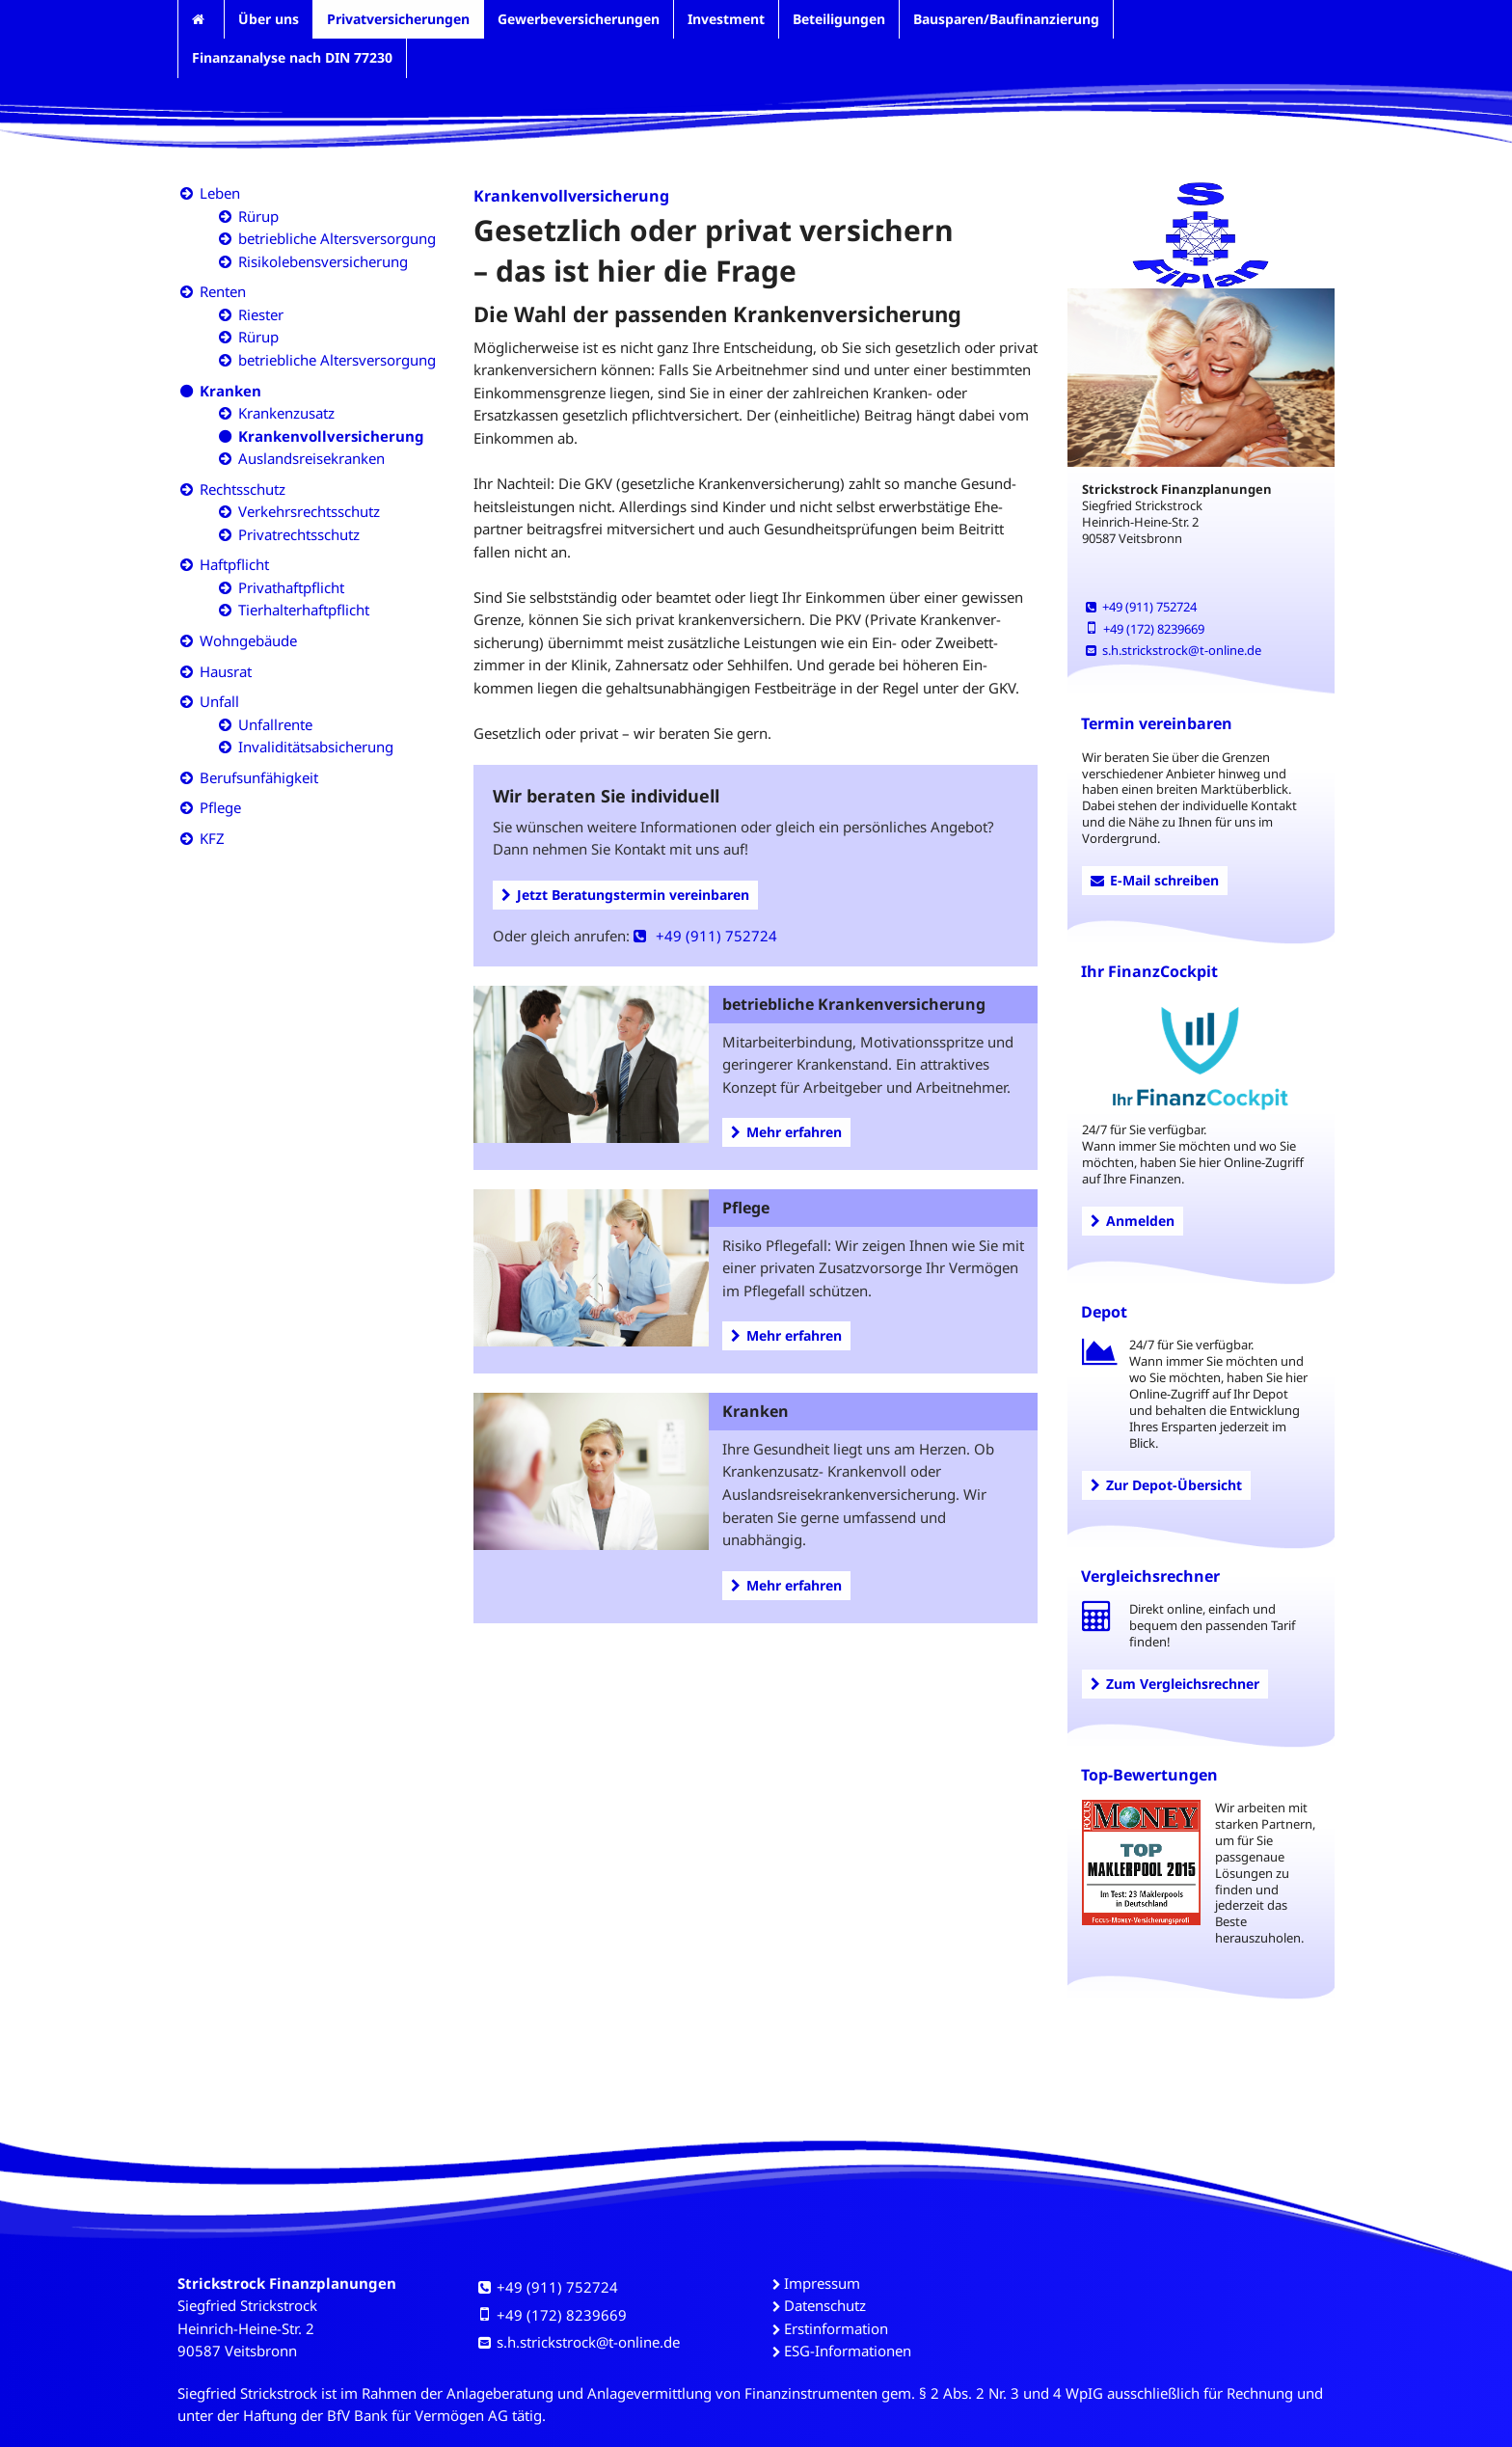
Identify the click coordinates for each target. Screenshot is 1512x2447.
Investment (726, 19)
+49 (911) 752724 (705, 935)
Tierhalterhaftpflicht (303, 609)
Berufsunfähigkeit (259, 777)
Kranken (230, 390)
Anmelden (1132, 1220)
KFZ (212, 838)
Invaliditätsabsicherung (315, 746)
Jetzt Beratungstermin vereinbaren (625, 894)
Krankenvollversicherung (331, 436)
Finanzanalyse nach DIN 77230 (292, 57)
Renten (223, 291)
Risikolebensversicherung (323, 261)
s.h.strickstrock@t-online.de (1173, 650)
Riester (261, 314)
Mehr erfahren (786, 1132)
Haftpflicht (234, 564)
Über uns (268, 19)
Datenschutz (825, 2305)
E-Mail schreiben (1155, 880)
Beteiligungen (839, 19)
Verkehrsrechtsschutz (309, 511)
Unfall (219, 701)
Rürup (258, 216)
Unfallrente (275, 724)
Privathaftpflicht (291, 587)
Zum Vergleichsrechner (1175, 1683)
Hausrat (226, 671)
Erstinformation (836, 2328)
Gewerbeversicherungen (579, 19)
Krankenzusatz (286, 412)
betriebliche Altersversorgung (337, 238)
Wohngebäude (248, 640)
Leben (220, 193)
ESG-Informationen (847, 2350)
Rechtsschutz (242, 489)
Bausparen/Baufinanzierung (1006, 19)
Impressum (822, 2283)
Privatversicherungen (398, 19)
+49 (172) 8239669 (1145, 629)
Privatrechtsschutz (299, 534)
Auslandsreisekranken (311, 458)
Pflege (220, 807)
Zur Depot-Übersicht (1166, 1485)
